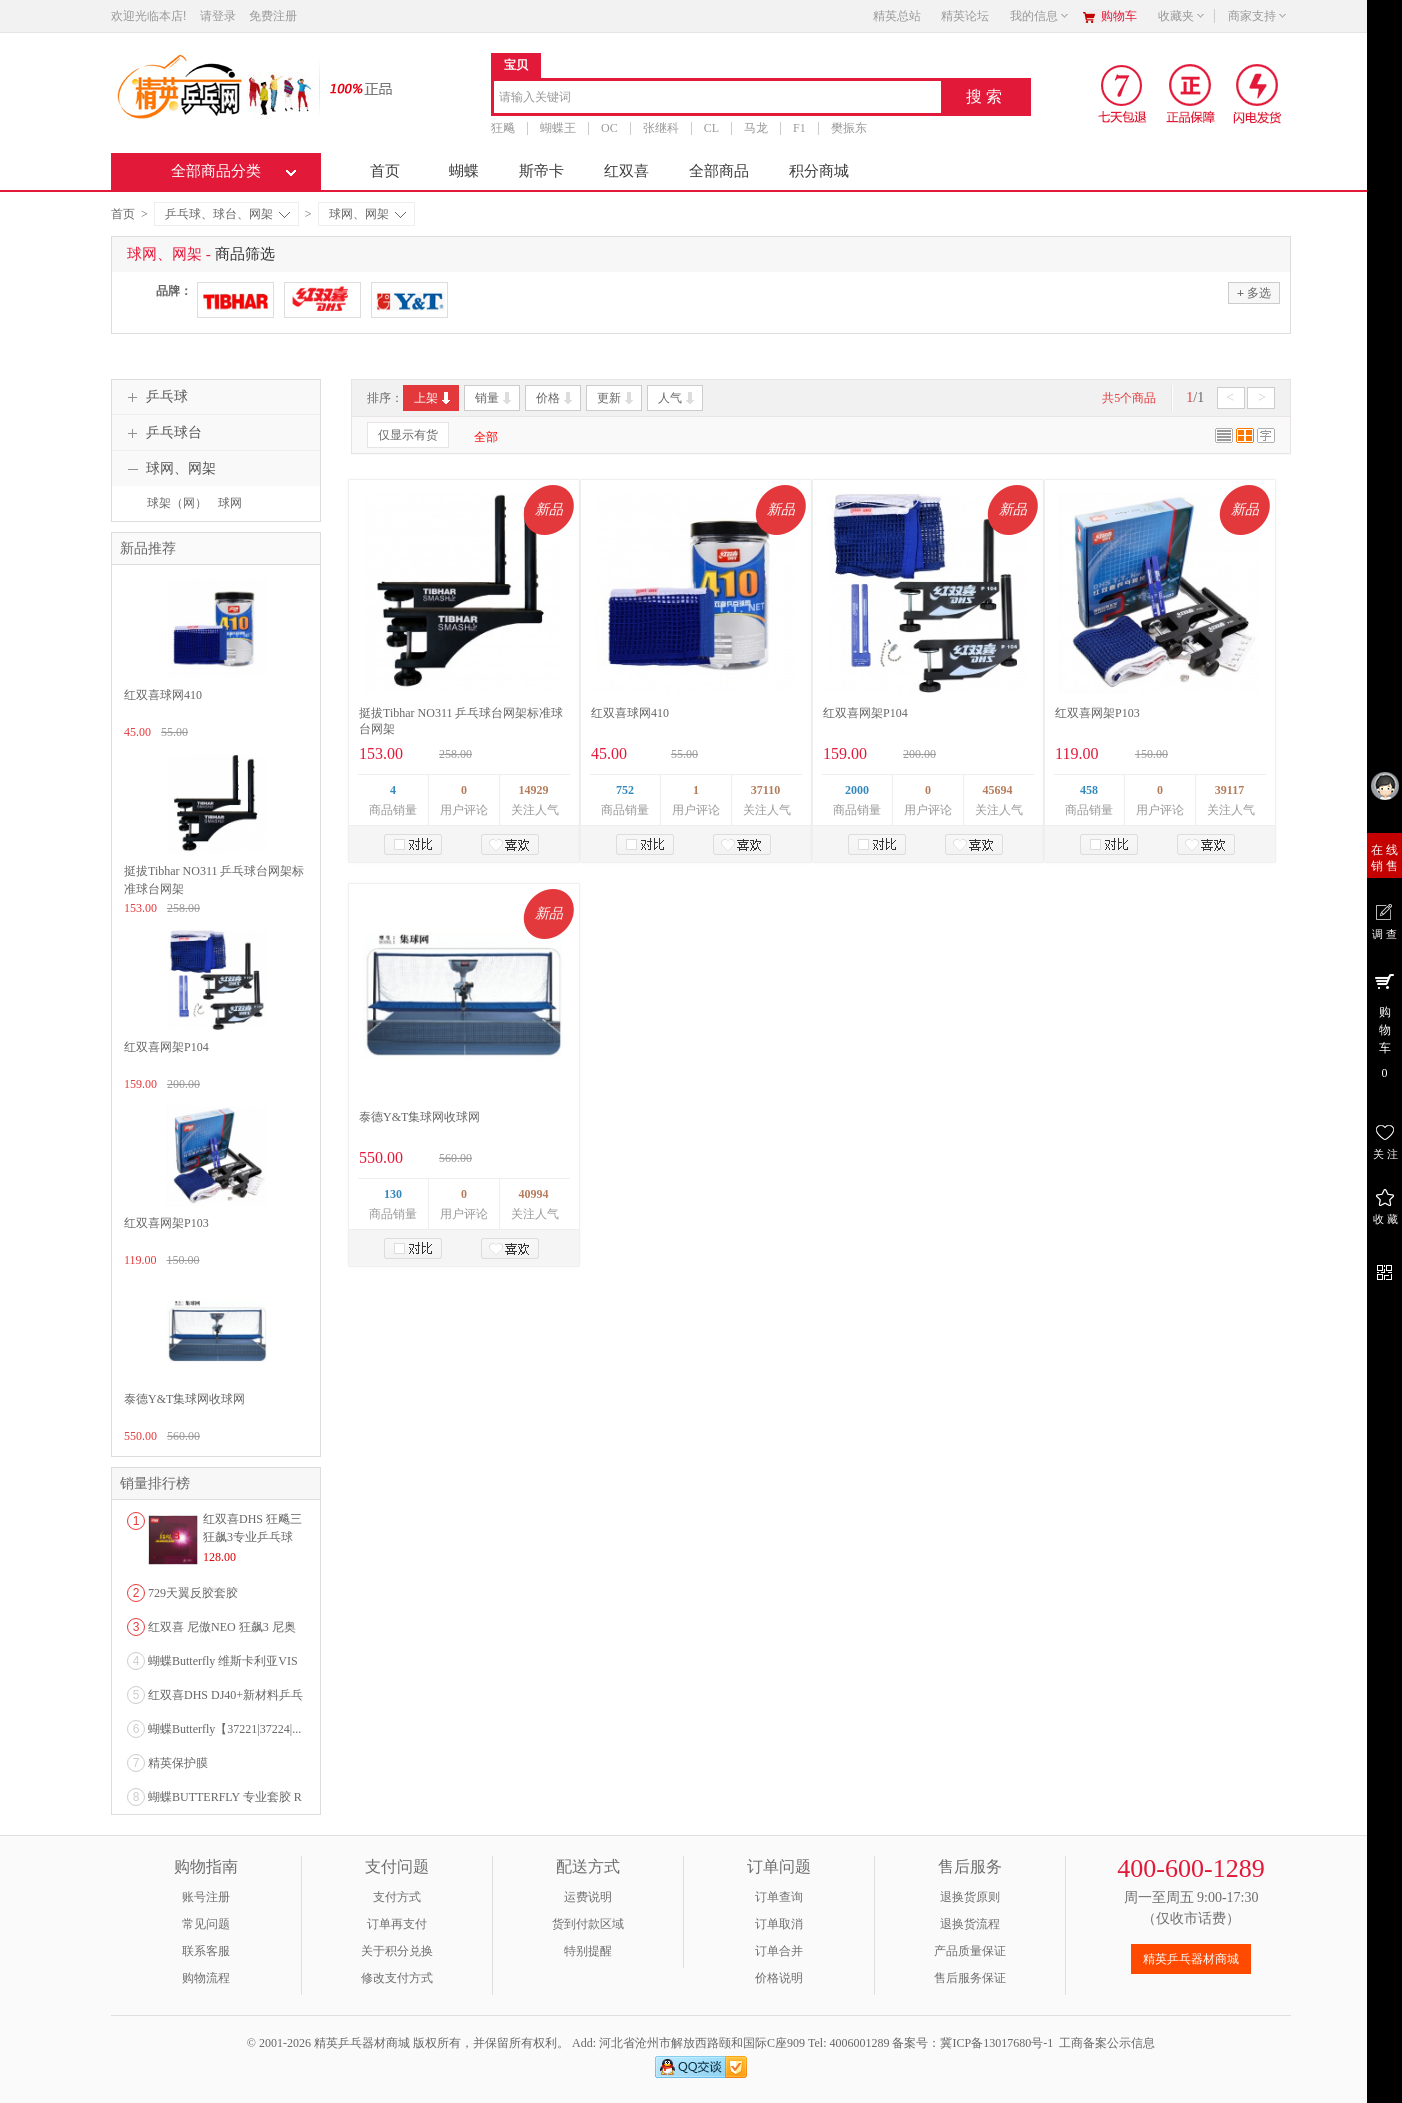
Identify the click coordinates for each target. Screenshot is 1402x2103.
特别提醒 (588, 1951)
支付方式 (397, 1897)
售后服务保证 (970, 1978)
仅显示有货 (408, 435)
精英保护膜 (178, 1763)
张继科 (661, 128)
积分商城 (819, 171)
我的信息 (1040, 16)
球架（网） (177, 503)
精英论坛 (965, 16)
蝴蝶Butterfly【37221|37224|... (224, 1729)
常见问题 (206, 1924)
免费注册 (273, 16)
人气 (677, 398)
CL (711, 128)
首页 (385, 171)
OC (609, 128)
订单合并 (779, 1951)
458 (1089, 790)
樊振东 (849, 128)
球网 (230, 503)
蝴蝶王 (558, 128)
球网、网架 (367, 214)
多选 (1254, 292)
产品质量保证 (970, 1951)
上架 (433, 398)
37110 (765, 790)
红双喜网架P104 (865, 713)
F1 (799, 128)
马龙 (756, 128)
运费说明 (588, 1897)
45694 (998, 790)
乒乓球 (155, 397)
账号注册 (206, 1897)
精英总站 (897, 16)
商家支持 (1258, 16)
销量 (494, 398)
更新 (616, 398)
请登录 (218, 16)
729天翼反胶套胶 (193, 1593)
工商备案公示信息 (1107, 2043)
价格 (555, 398)
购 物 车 (1384, 1025)
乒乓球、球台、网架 (227, 214)
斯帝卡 (541, 171)
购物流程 (206, 1978)
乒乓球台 (162, 433)
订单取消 (779, 1924)
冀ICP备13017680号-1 (996, 2043)
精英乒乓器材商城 (1191, 1959)
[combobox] (717, 98)
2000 (857, 790)
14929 (534, 790)
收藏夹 (1182, 16)
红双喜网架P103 (1097, 713)
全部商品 (719, 171)
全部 (486, 437)
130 (393, 1194)
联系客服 (206, 1951)
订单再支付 (397, 1924)
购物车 (1119, 16)
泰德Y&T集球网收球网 (419, 1117)
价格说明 (779, 1978)
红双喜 (626, 171)
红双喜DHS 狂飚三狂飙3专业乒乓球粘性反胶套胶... (252, 1537)
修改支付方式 (397, 1978)
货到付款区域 (588, 1924)
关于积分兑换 (397, 1951)
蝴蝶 (464, 171)
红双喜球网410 (630, 713)
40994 (534, 1194)
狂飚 (503, 128)
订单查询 (779, 1897)
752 (625, 790)
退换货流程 (970, 1924)
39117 (1229, 790)
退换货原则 (970, 1897)
